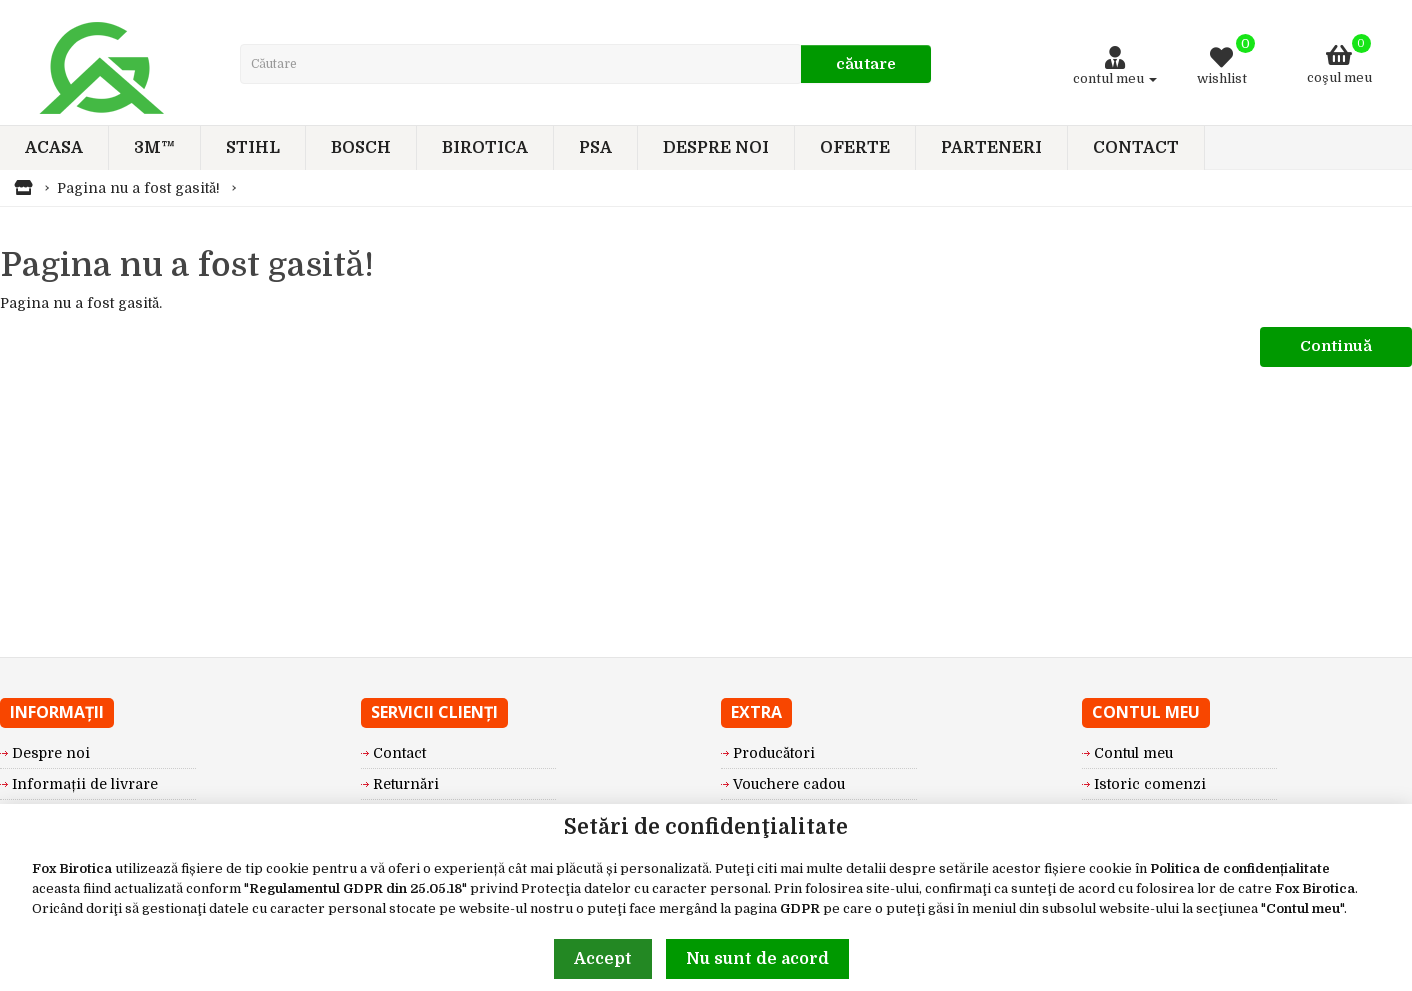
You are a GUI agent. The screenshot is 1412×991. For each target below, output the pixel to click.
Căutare (866, 64)
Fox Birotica (72, 868)
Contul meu (1303, 908)
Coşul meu (1339, 59)
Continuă (1336, 346)
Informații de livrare (85, 784)
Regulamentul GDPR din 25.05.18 (355, 888)
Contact (399, 753)
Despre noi (51, 753)
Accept (603, 959)
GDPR (800, 908)
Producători (774, 753)
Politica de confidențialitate (1240, 868)
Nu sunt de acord (757, 959)
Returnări (406, 784)
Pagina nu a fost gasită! (138, 188)
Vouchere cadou (789, 784)
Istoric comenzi (1150, 784)
